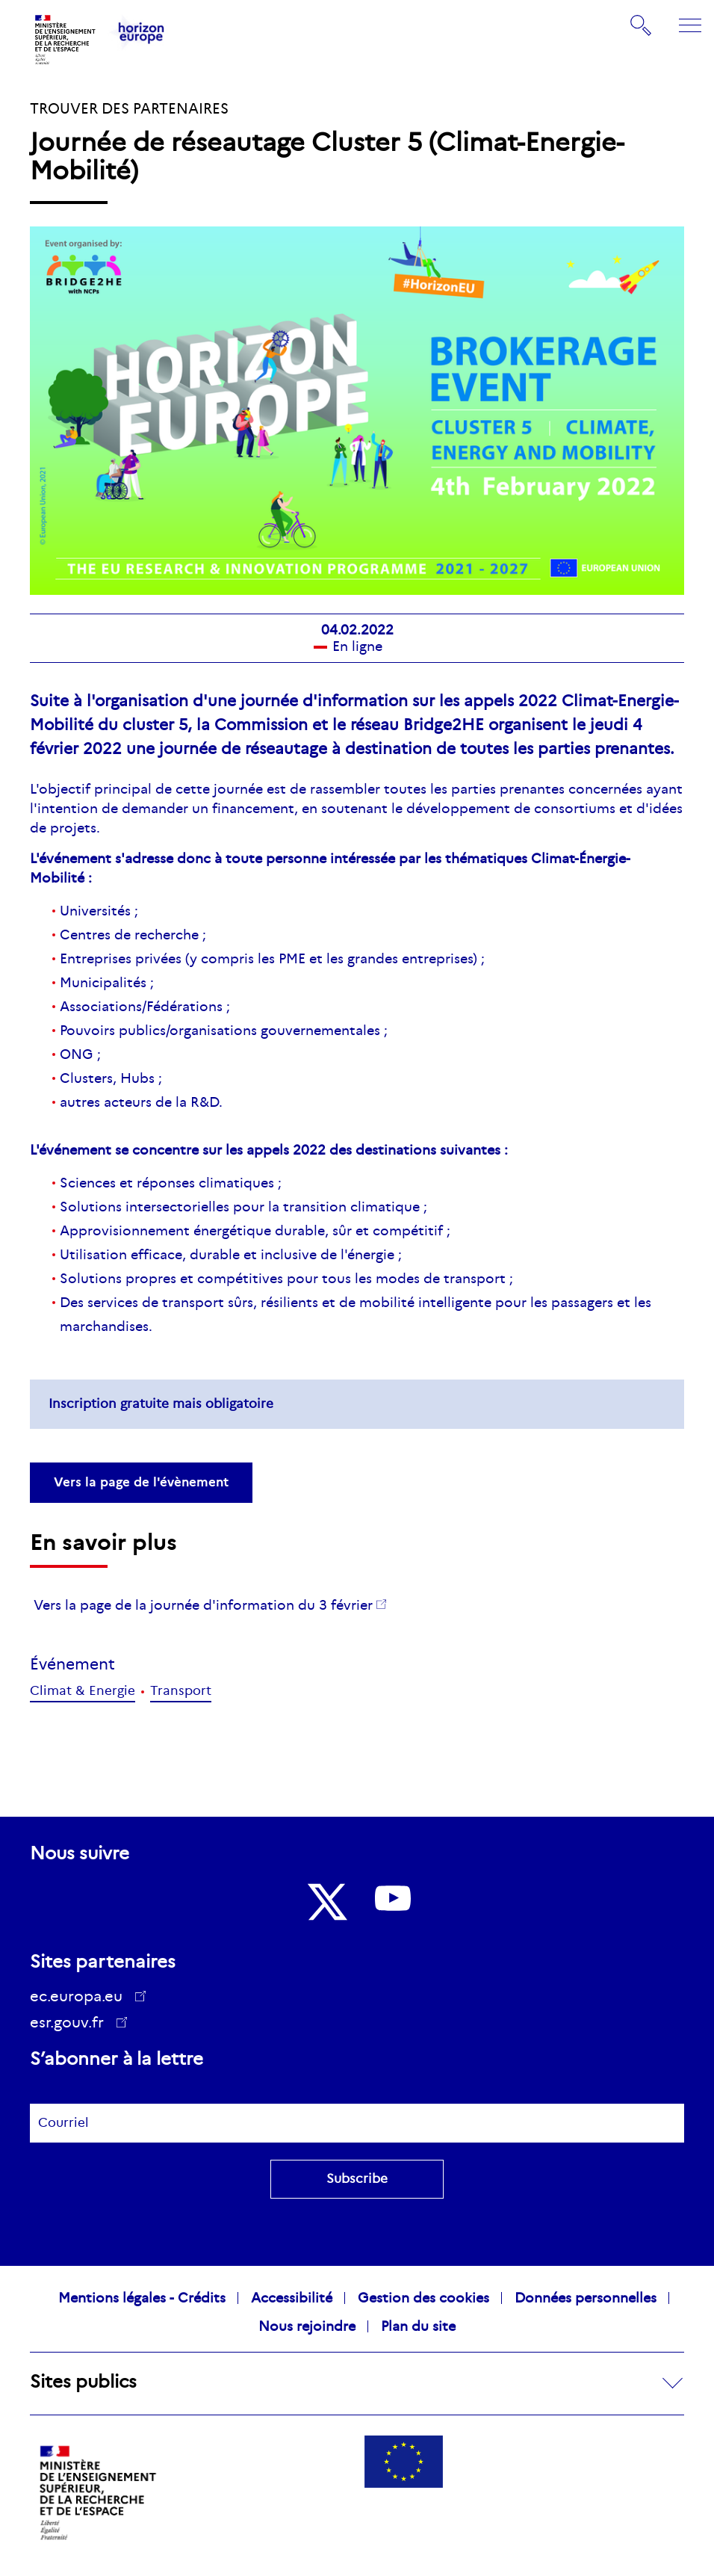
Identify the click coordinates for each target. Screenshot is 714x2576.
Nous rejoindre (307, 2326)
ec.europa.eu (81, 1996)
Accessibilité (291, 2298)
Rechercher (641, 25)
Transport (180, 1691)
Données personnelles (585, 2298)
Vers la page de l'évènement (141, 1482)
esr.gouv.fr (72, 2024)
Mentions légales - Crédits (142, 2298)
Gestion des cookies (423, 2298)
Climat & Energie (82, 1691)
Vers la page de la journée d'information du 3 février (203, 1605)
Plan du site (418, 2326)
